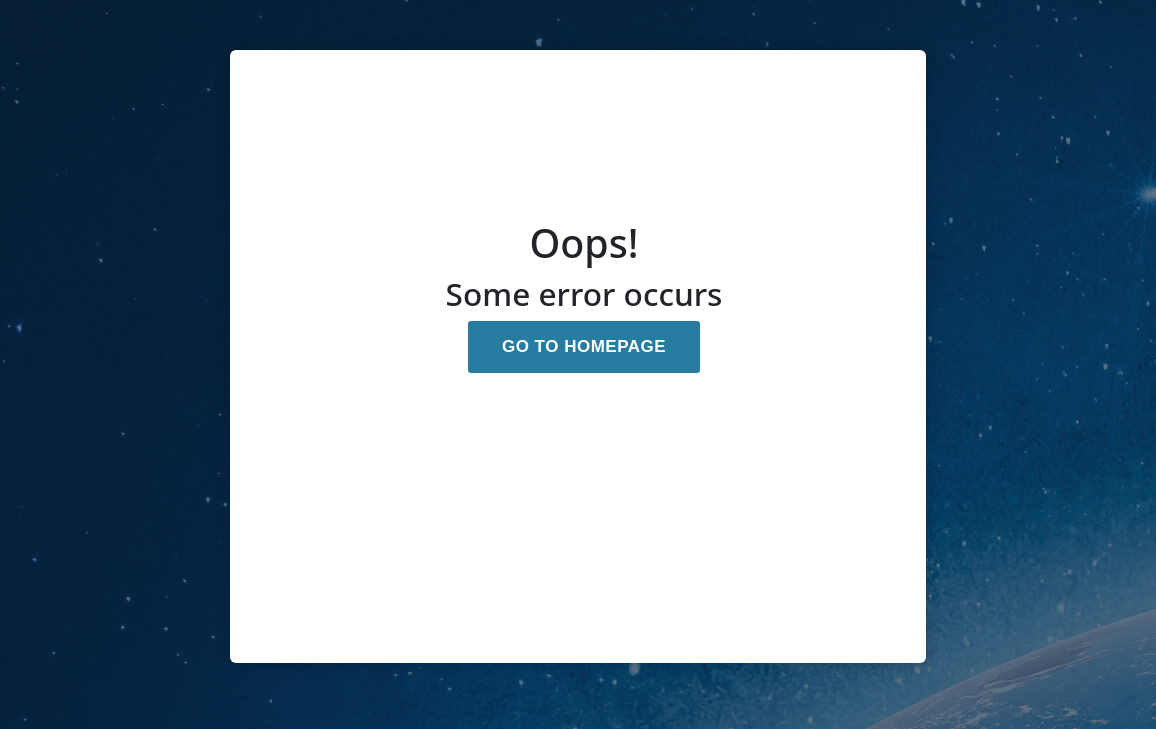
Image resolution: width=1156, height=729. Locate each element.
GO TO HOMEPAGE (584, 346)
